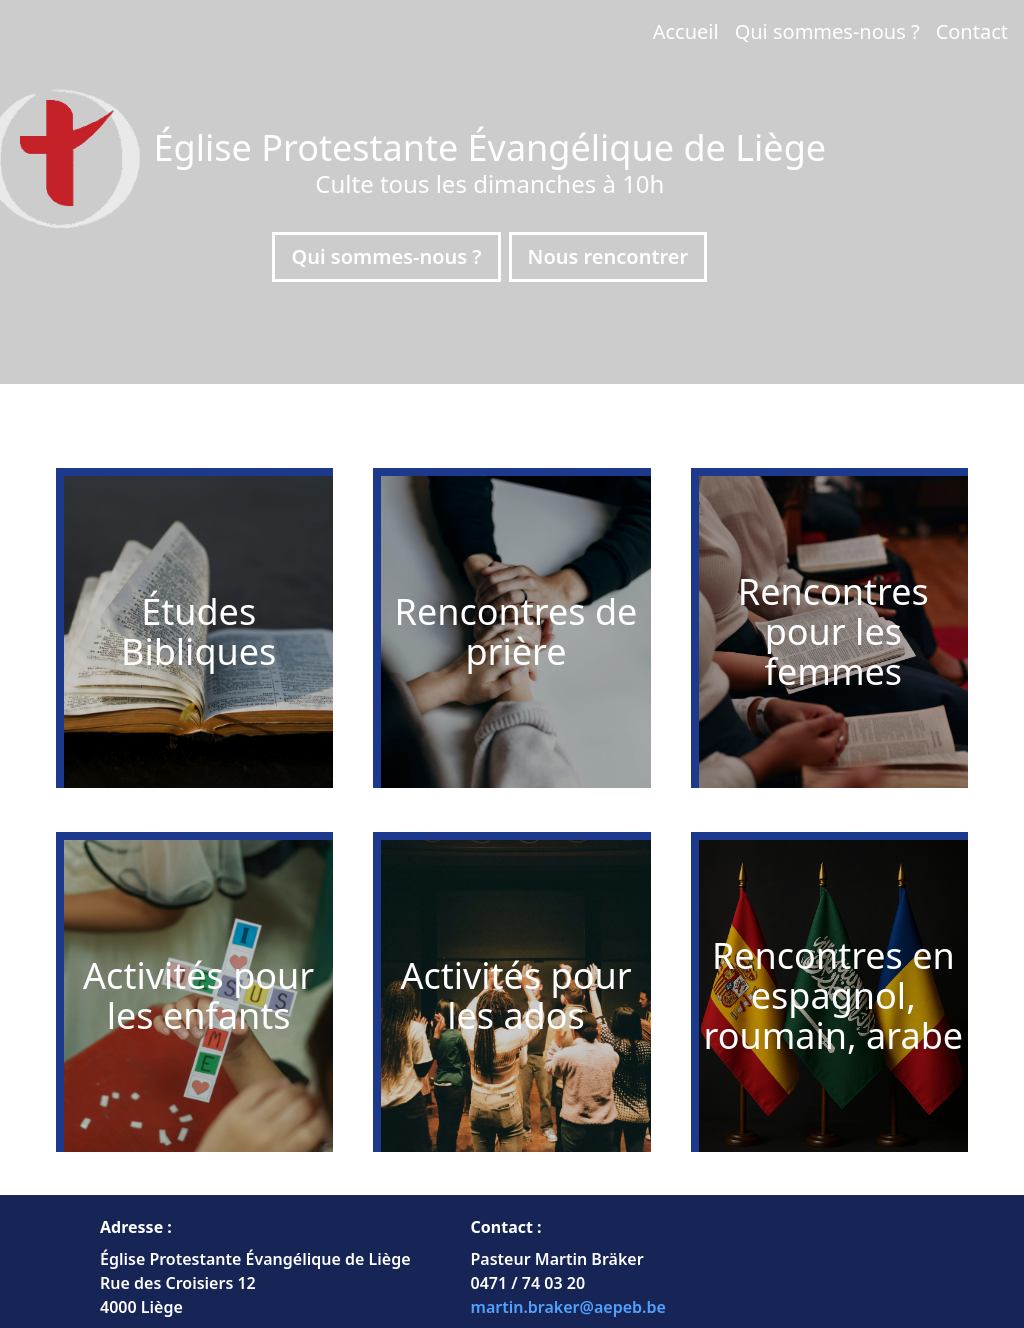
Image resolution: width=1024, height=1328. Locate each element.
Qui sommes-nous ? (827, 31)
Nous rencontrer (608, 256)
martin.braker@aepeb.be (568, 1307)
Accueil (686, 31)
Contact (972, 31)
